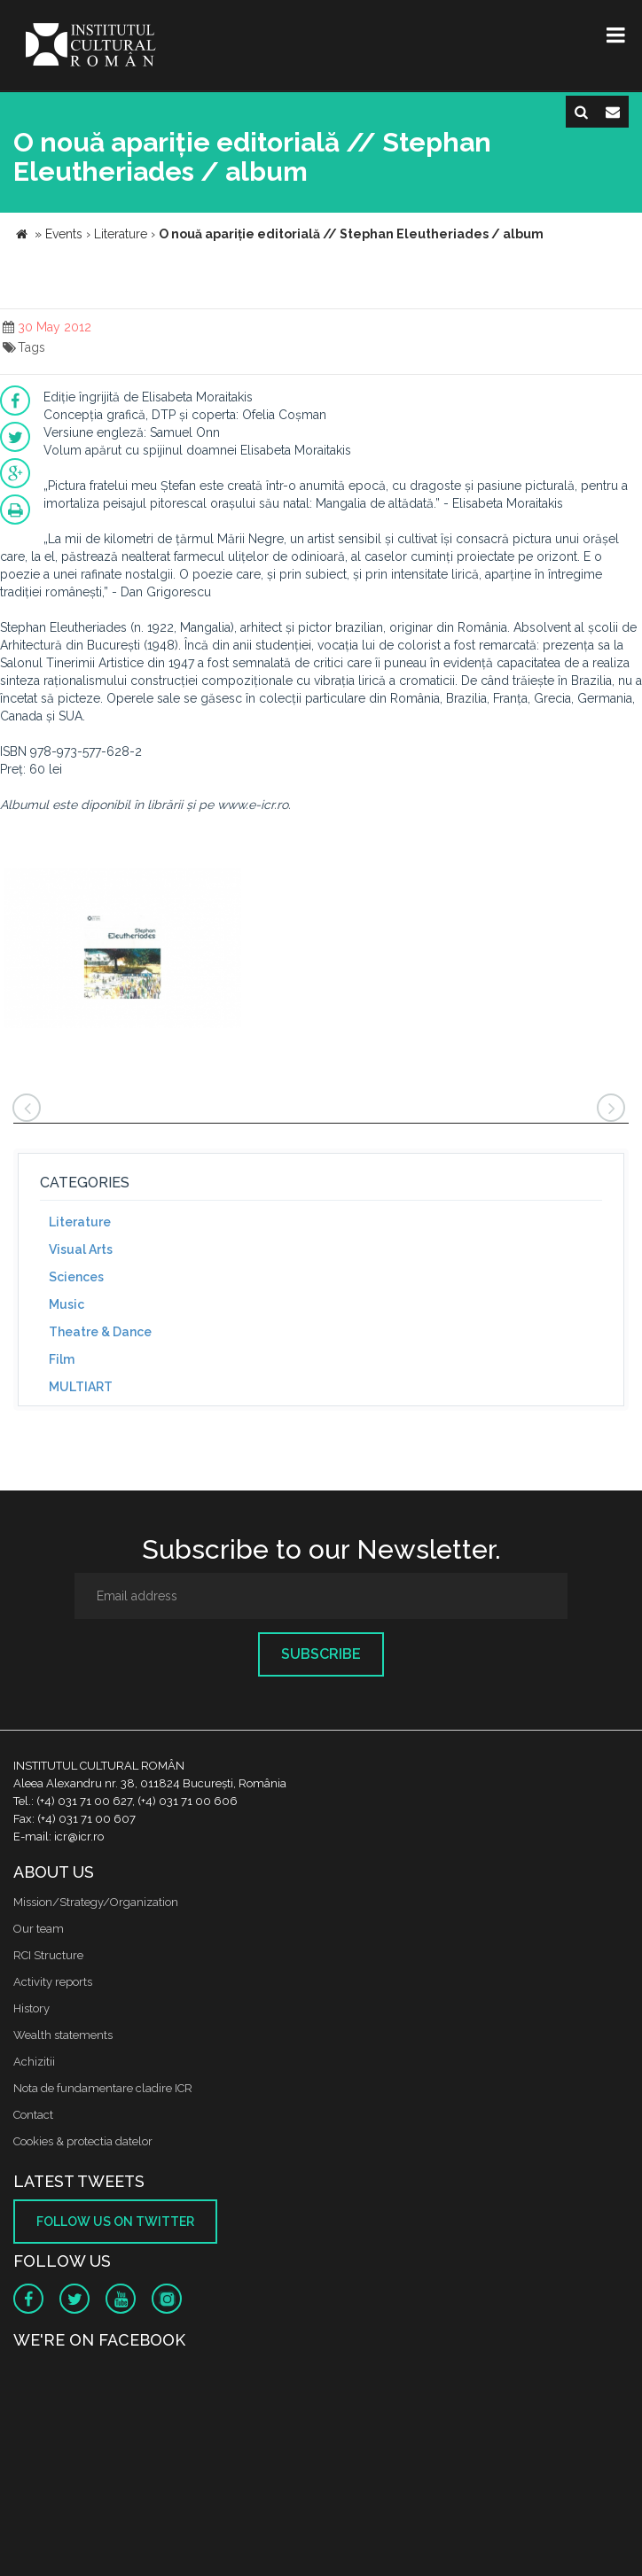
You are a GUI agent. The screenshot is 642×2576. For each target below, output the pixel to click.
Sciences (76, 1277)
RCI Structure (48, 1955)
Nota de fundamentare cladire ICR (102, 2088)
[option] (123, 950)
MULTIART (81, 1387)
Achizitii (34, 2061)
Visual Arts (81, 1249)
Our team (38, 1928)
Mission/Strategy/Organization (95, 1902)
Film (61, 1359)
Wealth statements (63, 2035)
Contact (33, 2114)
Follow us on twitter (115, 2221)
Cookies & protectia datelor (83, 2141)
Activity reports (52, 1981)
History (31, 2008)
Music (66, 1304)
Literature (80, 1222)
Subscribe (321, 1654)
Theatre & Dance (100, 1332)
